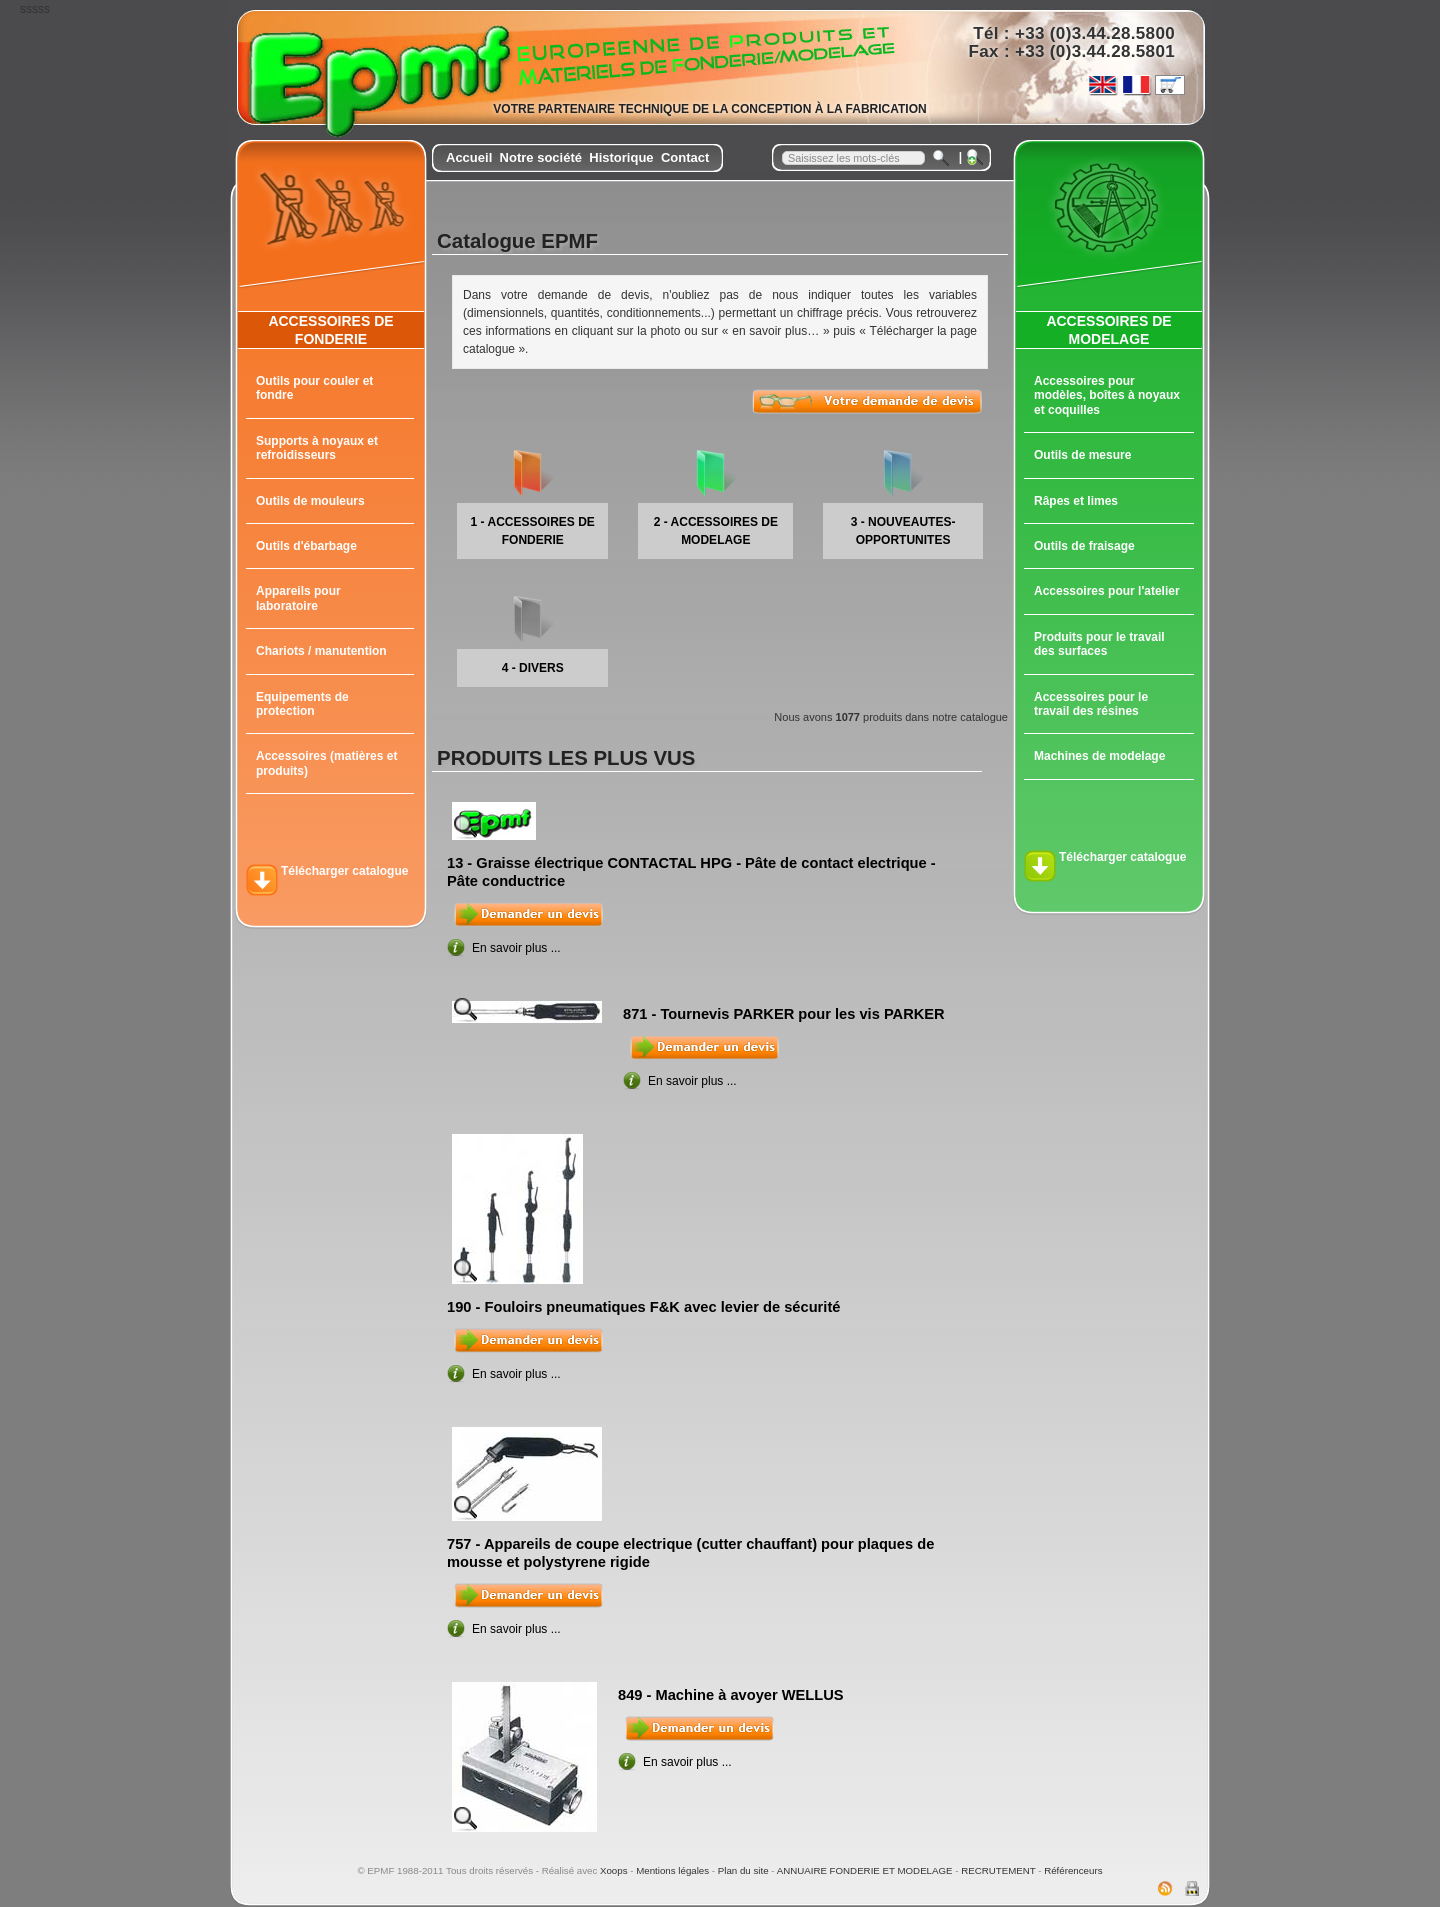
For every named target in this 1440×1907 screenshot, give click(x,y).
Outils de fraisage (1084, 546)
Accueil (469, 157)
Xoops (614, 1870)
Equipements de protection (302, 704)
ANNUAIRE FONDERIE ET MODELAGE (865, 1870)
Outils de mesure (1082, 455)
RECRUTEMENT (998, 1870)
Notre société (541, 157)
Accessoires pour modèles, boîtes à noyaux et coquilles (1107, 395)
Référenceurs (1073, 1870)
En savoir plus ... (516, 948)
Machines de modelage (1099, 756)
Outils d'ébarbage (306, 546)
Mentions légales (672, 1870)
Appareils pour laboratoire (298, 598)
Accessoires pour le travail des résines (1091, 704)
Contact (685, 157)
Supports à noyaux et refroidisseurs (317, 448)
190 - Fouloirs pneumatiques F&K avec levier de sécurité (643, 1307)
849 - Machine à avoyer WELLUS (731, 1695)
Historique (621, 157)
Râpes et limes (1076, 501)
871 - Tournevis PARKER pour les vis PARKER (784, 1014)
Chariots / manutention (321, 651)
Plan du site (743, 1870)
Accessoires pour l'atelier (1107, 591)
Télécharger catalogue (344, 871)
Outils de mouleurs (310, 501)
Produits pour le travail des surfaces (1099, 644)
